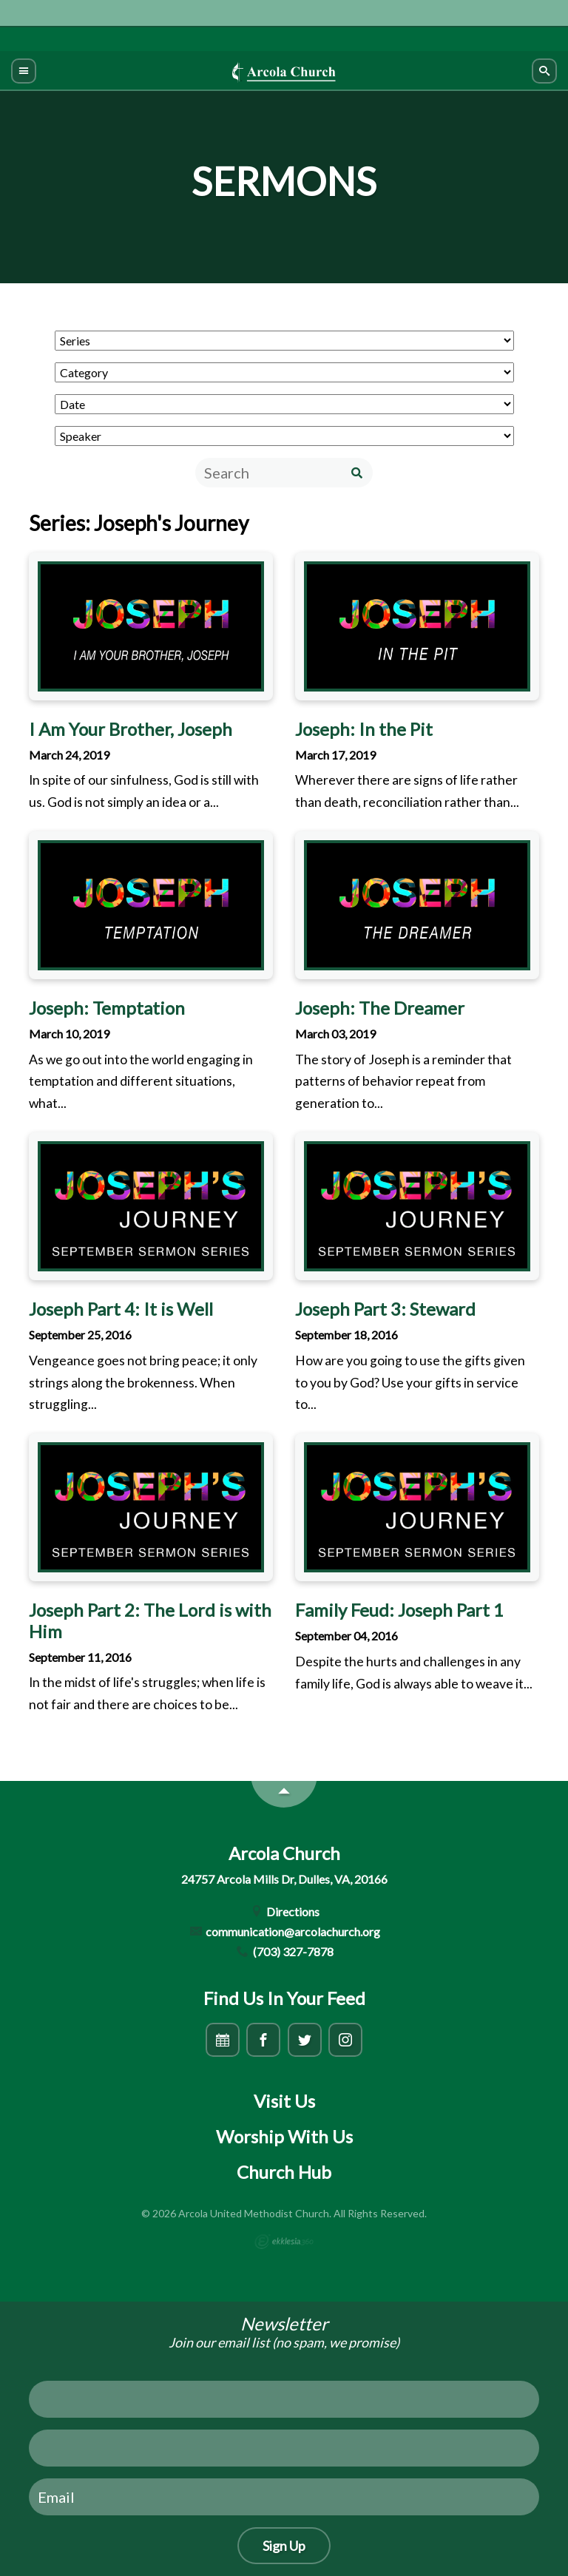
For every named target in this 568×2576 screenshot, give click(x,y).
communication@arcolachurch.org (284, 1931)
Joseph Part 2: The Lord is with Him (150, 1620)
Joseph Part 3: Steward (385, 1308)
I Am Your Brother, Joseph (130, 729)
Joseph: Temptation (107, 1007)
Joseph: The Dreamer (379, 1007)
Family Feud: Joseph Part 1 (399, 1609)
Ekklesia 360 (284, 2241)
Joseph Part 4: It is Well (121, 1308)
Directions (284, 1911)
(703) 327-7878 (284, 1951)
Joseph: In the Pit (364, 729)
